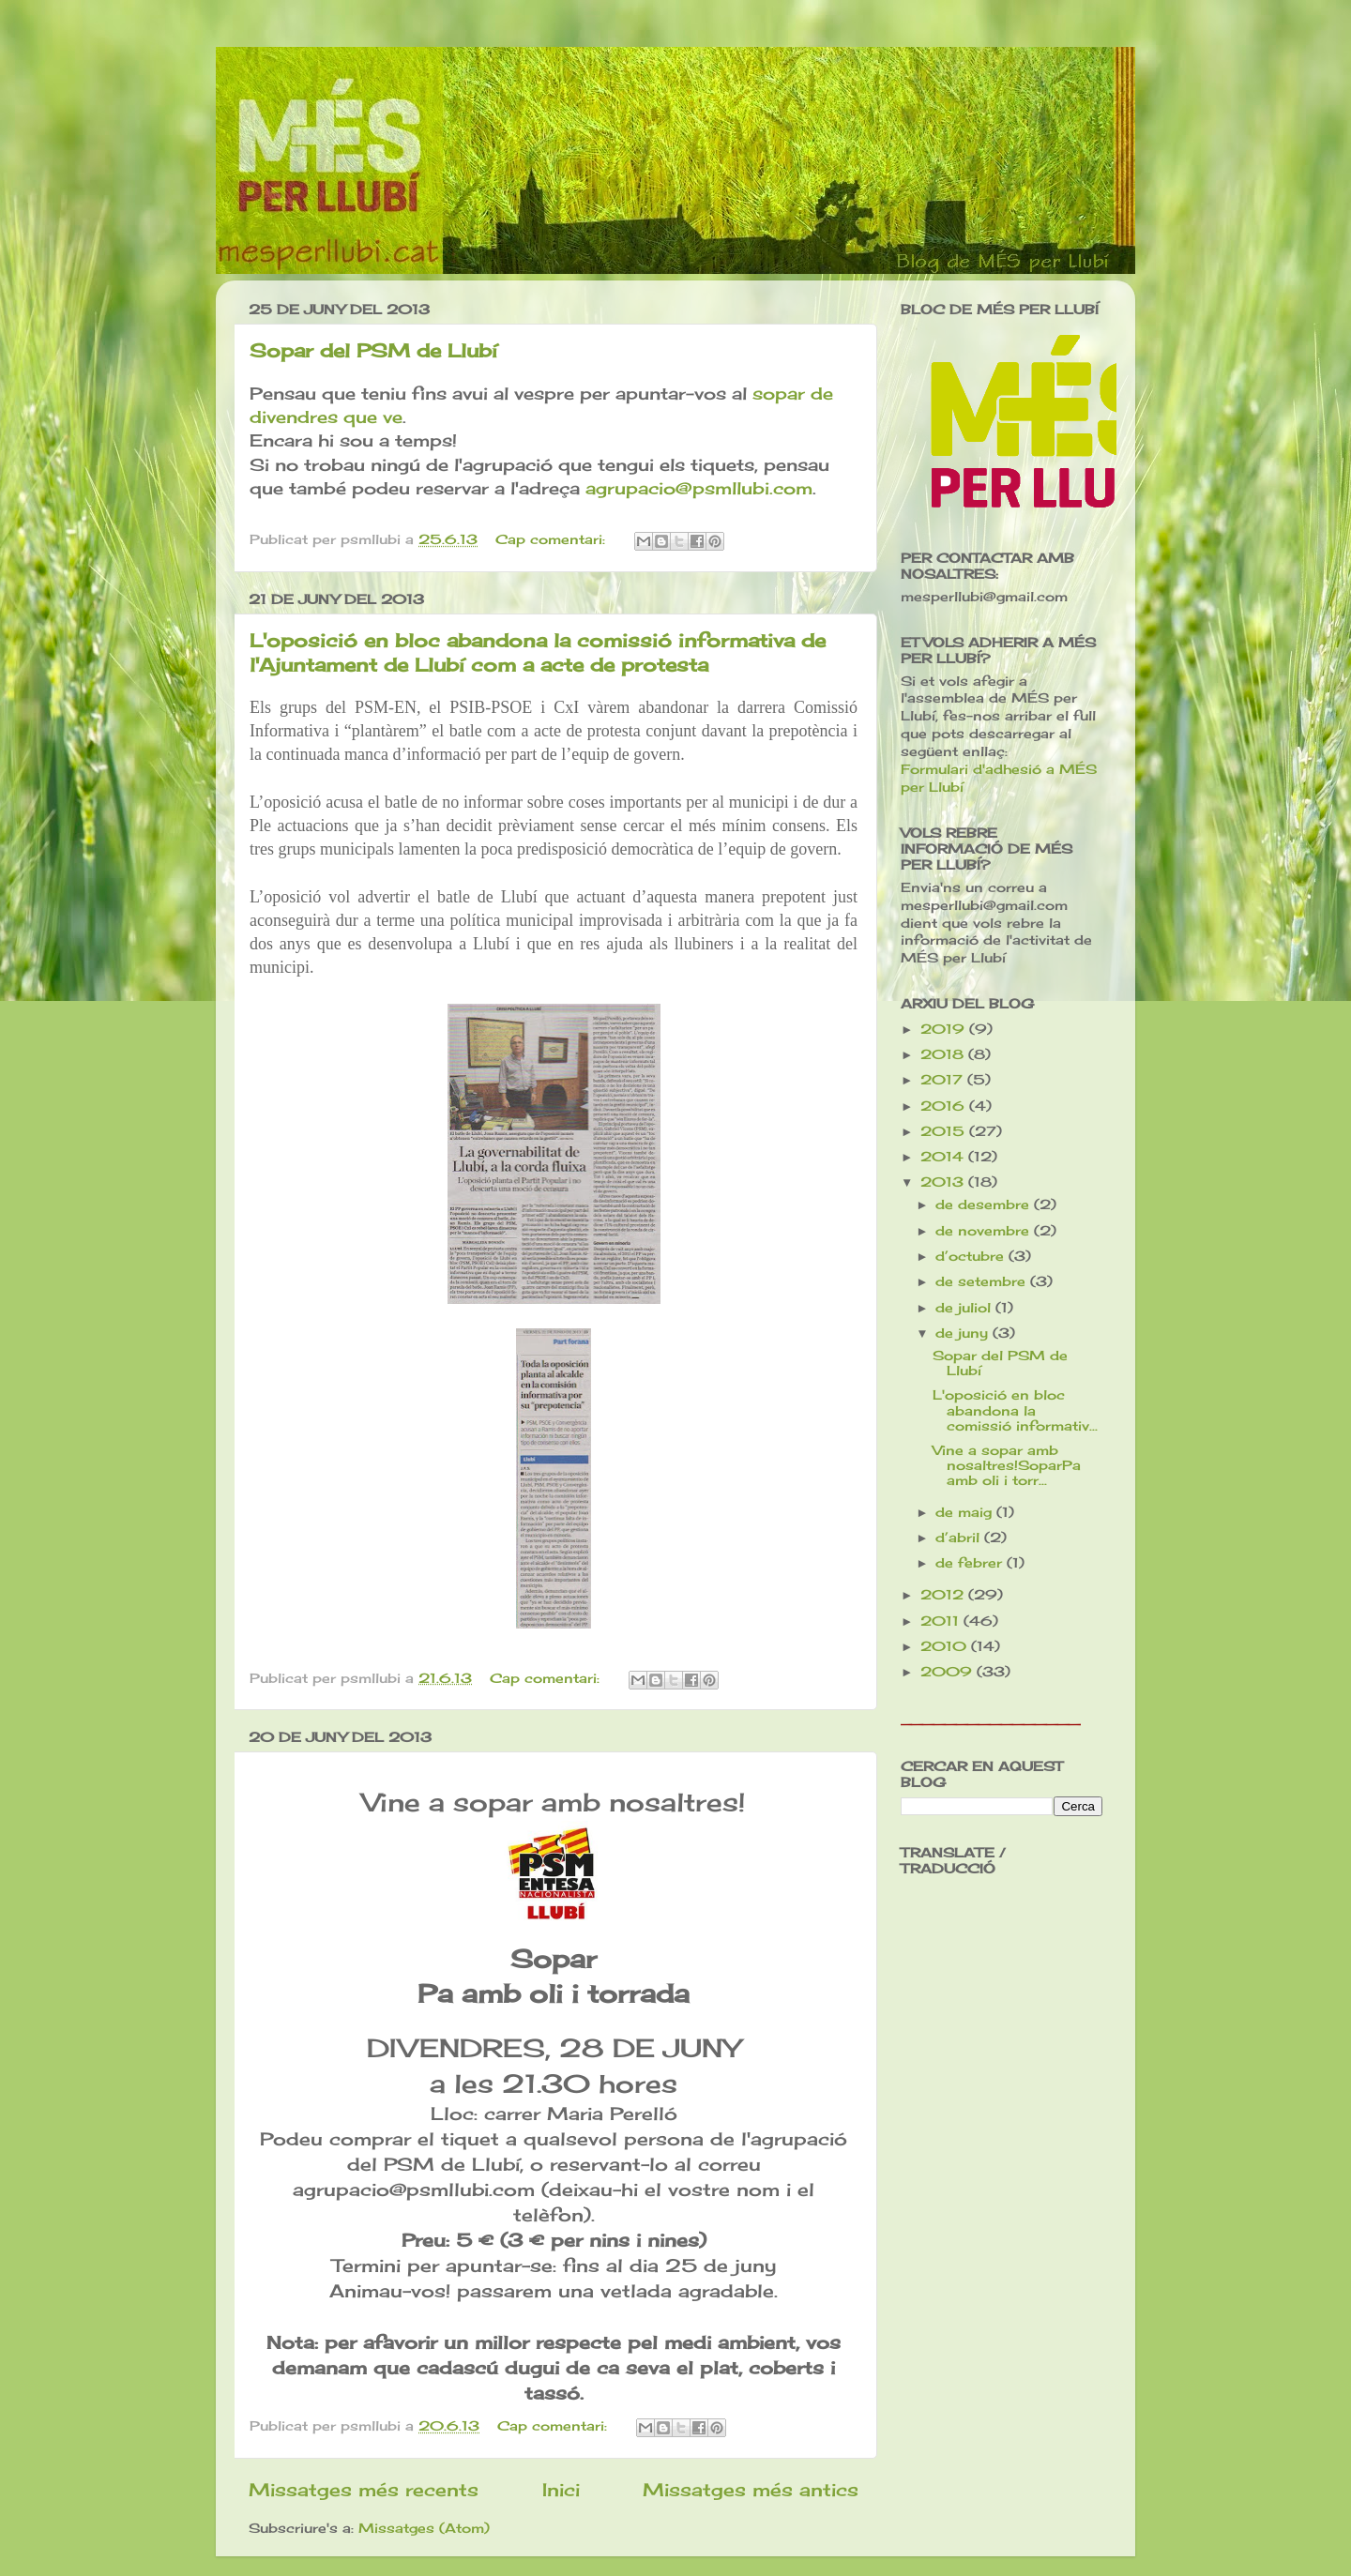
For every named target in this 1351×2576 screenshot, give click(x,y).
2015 (944, 1131)
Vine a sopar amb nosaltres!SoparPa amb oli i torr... (1007, 1465)
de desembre (984, 1204)
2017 (943, 1079)
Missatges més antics (750, 2489)
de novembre (984, 1230)
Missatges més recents (363, 2489)
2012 (944, 1594)
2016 (944, 1106)
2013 (944, 1182)
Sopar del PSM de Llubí (373, 350)
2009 (948, 1671)
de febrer (971, 1562)
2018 (944, 1054)
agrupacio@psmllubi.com (698, 487)
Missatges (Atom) (424, 2528)
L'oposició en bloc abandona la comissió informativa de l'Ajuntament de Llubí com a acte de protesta (538, 652)
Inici (561, 2489)
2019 (944, 1029)
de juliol (965, 1307)
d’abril (959, 1537)
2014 (944, 1156)
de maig (965, 1512)
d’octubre (972, 1256)
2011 (942, 1621)
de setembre (982, 1281)
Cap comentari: (552, 539)
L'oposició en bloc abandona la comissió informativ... (1015, 1409)
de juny (964, 1333)
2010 (945, 1646)
